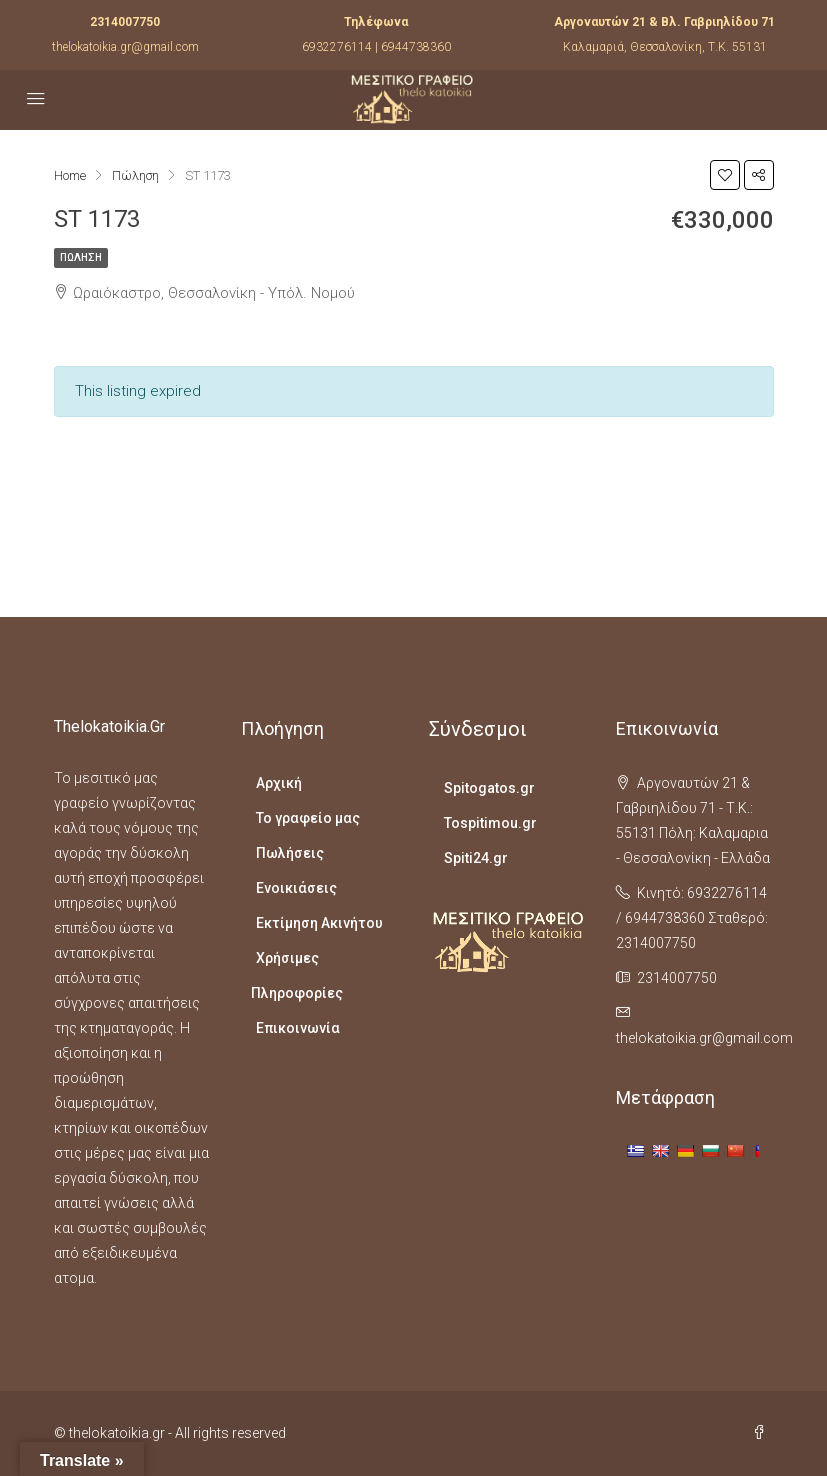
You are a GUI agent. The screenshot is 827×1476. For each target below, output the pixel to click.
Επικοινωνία (298, 1028)
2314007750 (125, 22)
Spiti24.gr (476, 858)
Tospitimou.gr (490, 823)
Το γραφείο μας (308, 818)
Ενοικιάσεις (296, 888)
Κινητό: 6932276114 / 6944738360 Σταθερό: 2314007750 (692, 918)
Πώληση (81, 257)
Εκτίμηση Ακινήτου (319, 923)
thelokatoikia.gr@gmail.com (125, 47)
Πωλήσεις (290, 853)
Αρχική (279, 783)
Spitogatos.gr (489, 788)
